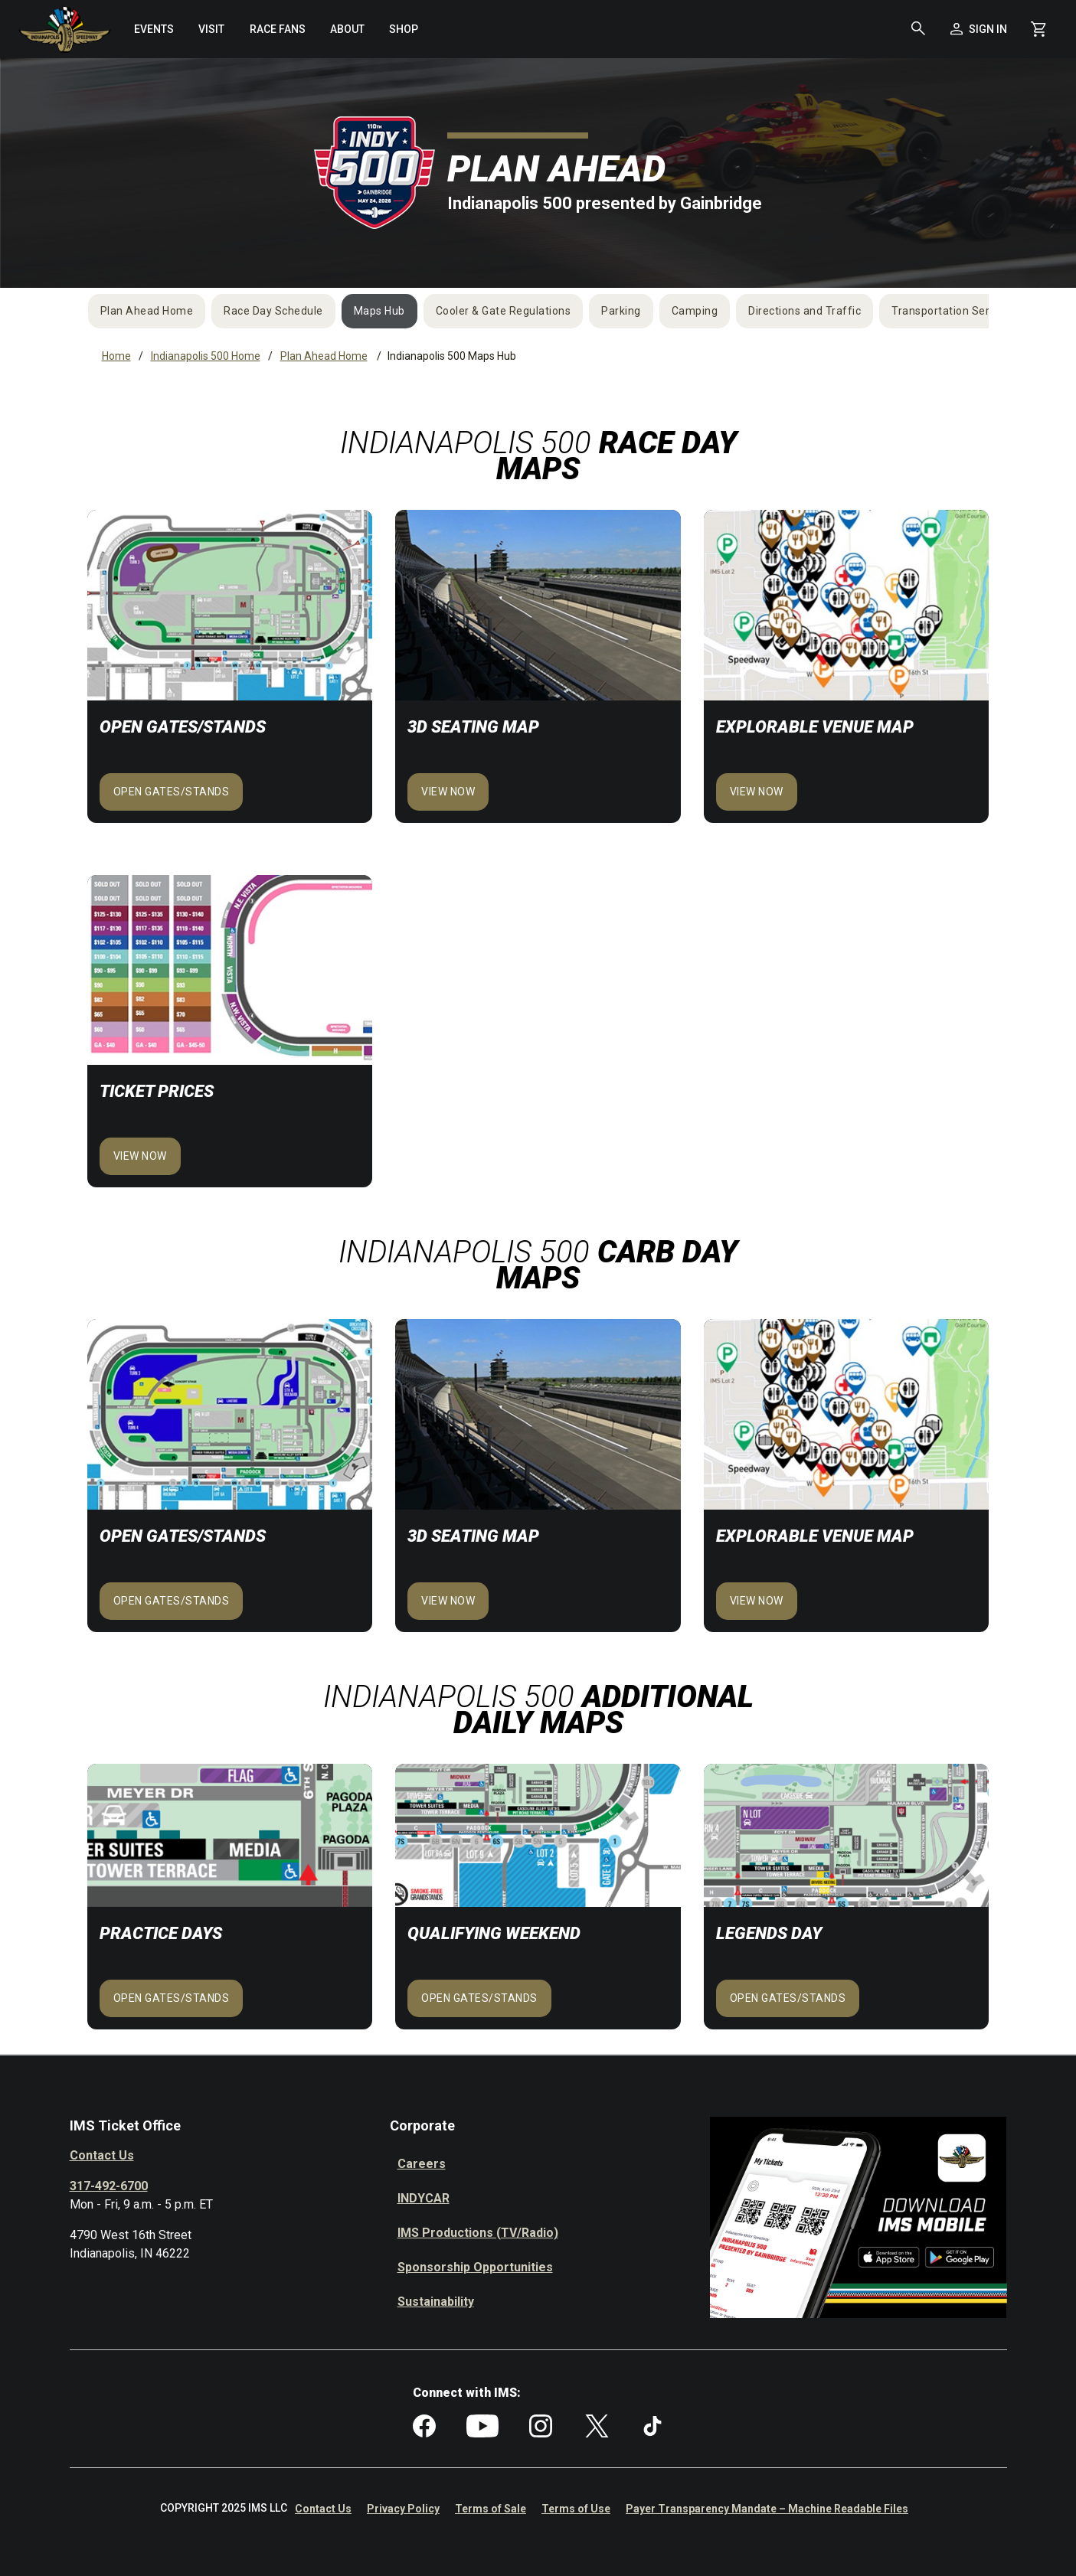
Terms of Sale (490, 2509)
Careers (421, 2163)
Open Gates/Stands (171, 791)
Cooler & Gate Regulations (503, 311)
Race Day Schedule (273, 311)
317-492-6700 (109, 2186)
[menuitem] (154, 29)
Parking (621, 311)
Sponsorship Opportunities (475, 2267)
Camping (695, 311)
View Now (756, 791)
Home (116, 356)
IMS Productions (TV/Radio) (477, 2232)
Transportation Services (953, 311)
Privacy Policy (403, 2509)
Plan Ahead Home (147, 311)
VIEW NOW (448, 791)
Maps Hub (379, 311)
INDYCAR (423, 2198)
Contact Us (102, 2155)
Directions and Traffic (804, 311)
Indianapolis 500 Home (205, 356)
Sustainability (435, 2301)
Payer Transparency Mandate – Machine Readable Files (767, 2509)
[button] (918, 29)
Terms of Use (575, 2509)
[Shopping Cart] (1038, 29)
